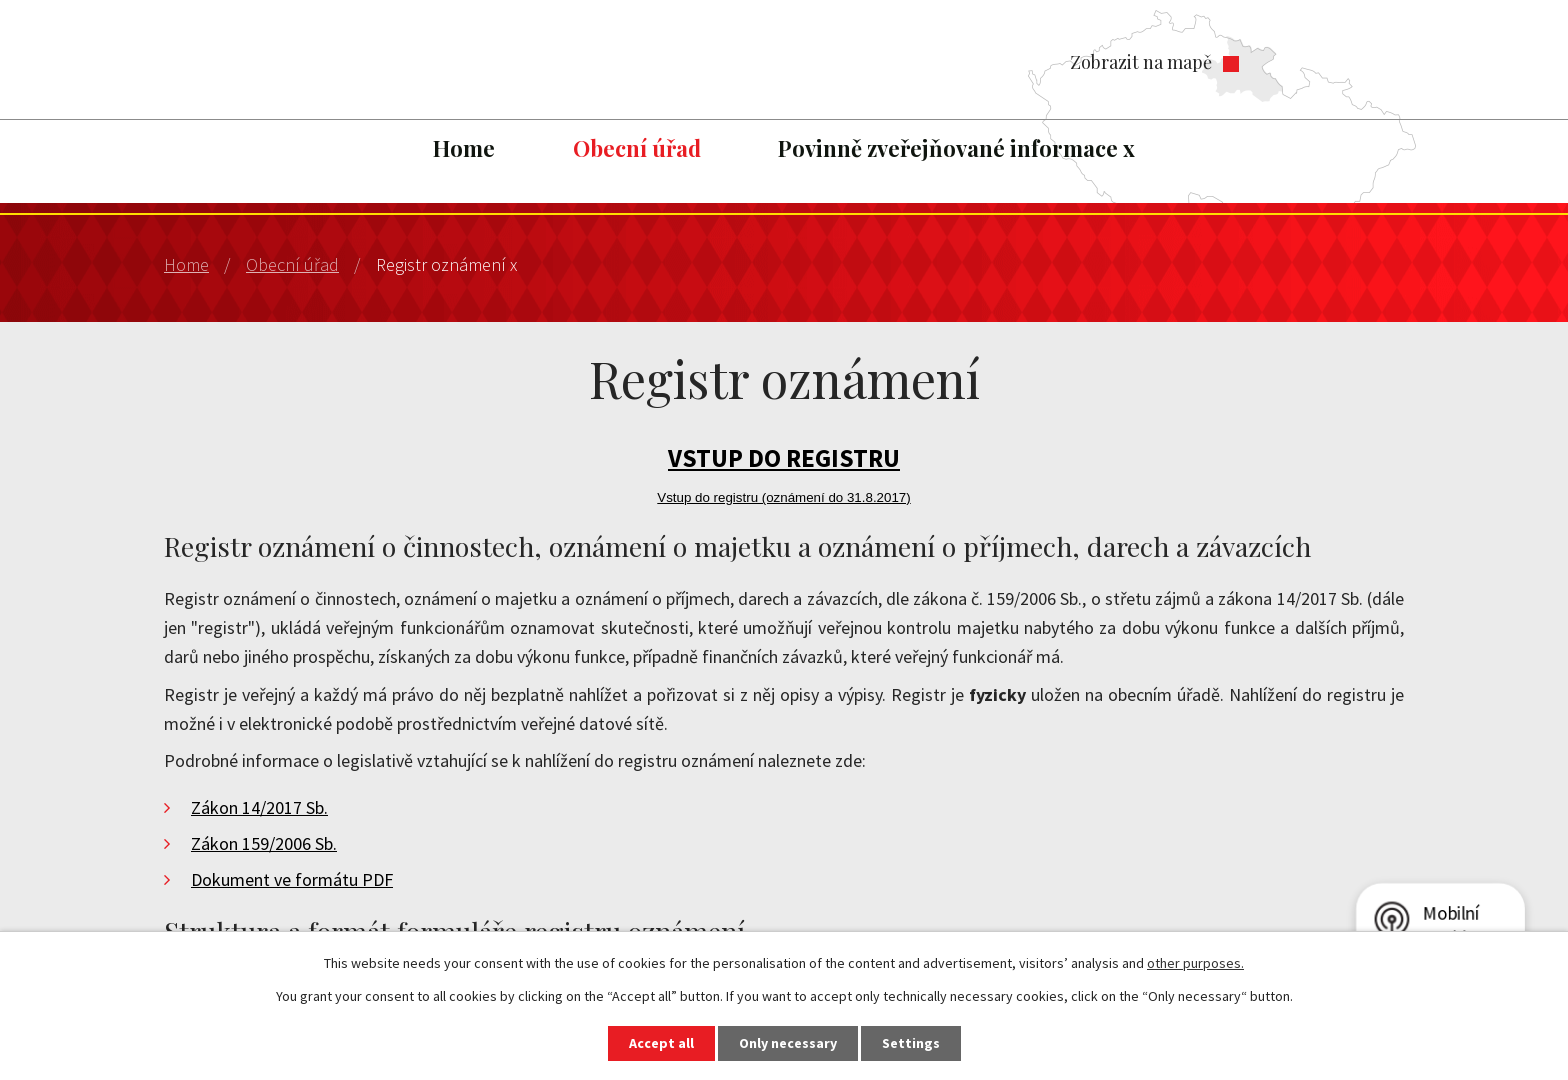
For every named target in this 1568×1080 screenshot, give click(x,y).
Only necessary (788, 1043)
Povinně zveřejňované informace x (956, 148)
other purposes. (1195, 963)
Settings (911, 1043)
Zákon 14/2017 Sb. (259, 807)
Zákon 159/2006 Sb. (264, 843)
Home (464, 148)
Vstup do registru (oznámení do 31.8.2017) (783, 497)
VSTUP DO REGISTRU (784, 458)
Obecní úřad (637, 148)
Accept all (661, 1043)
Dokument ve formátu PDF (292, 879)
